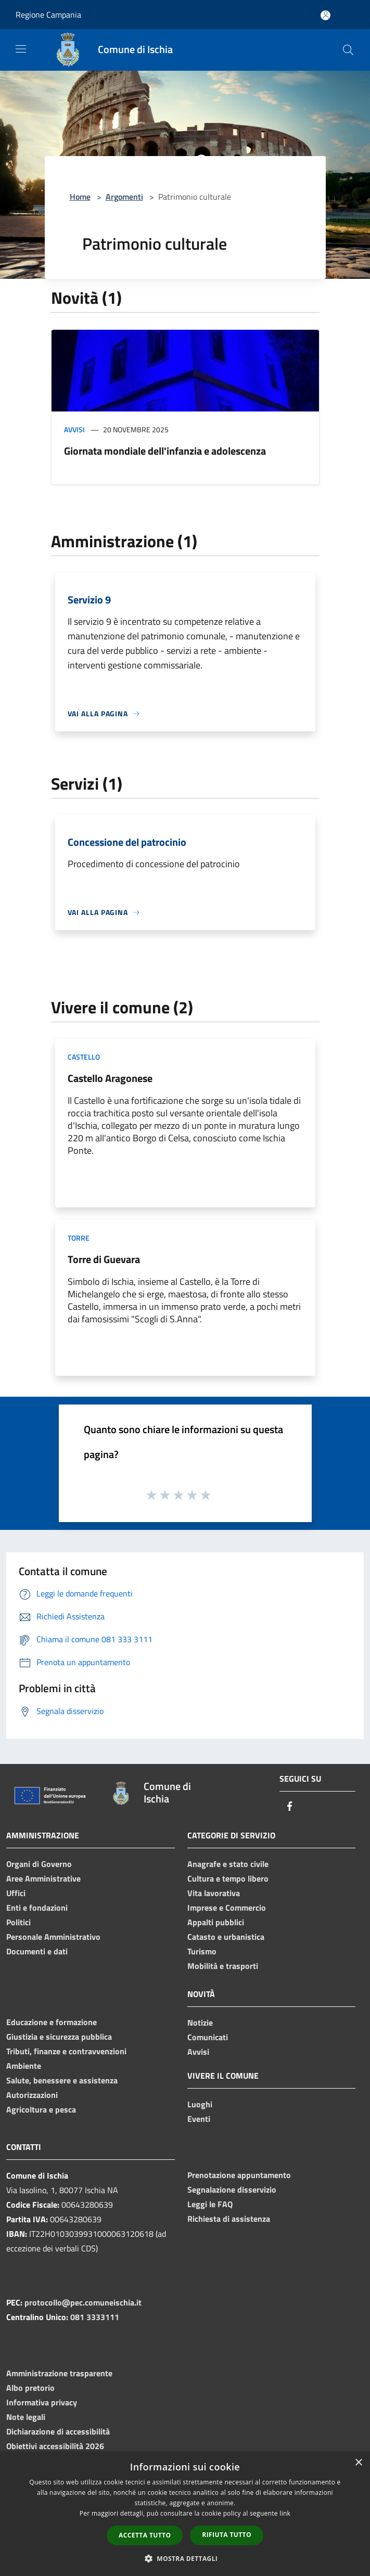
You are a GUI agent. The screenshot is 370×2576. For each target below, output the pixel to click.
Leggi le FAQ (210, 2204)
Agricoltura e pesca (41, 2109)
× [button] (358, 2463)
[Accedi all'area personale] (325, 15)
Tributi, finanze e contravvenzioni (66, 2051)
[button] (185, 2558)
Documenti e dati (37, 1951)
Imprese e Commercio (226, 1907)
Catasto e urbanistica (225, 1936)
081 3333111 (94, 2317)
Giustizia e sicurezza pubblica (59, 2036)
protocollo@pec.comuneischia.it (83, 2302)
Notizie (200, 2022)
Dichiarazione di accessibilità (58, 2431)
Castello (84, 1056)
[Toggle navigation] (21, 49)
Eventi (198, 2119)
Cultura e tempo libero (228, 1878)
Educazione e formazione (51, 2022)
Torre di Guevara (104, 1259)
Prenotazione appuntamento (239, 2175)
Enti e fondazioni (37, 1907)
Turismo (201, 1951)
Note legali (25, 2417)
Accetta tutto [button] (145, 2535)
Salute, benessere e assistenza (62, 2080)
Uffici (15, 1893)
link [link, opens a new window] (284, 2513)
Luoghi (199, 2104)
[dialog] (185, 2514)
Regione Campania (48, 14)
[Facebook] (289, 1807)
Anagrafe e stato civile (228, 1864)
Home (80, 196)
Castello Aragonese (110, 1078)
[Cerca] (348, 50)
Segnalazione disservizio (231, 2189)
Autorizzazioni (32, 2095)
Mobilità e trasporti (222, 1966)
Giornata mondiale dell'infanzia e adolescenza (165, 451)
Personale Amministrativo (53, 1936)
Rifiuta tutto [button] (226, 2534)
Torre (79, 1237)
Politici (18, 1922)
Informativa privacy (41, 2402)
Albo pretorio (30, 2387)
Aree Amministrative (43, 1878)
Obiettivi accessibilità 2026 (55, 2446)
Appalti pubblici (215, 1922)
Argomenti (124, 196)
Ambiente (23, 2065)
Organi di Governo (39, 1864)
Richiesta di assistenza (228, 2218)
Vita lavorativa (213, 1893)
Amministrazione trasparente (59, 2373)
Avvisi (74, 429)
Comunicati (207, 2037)
